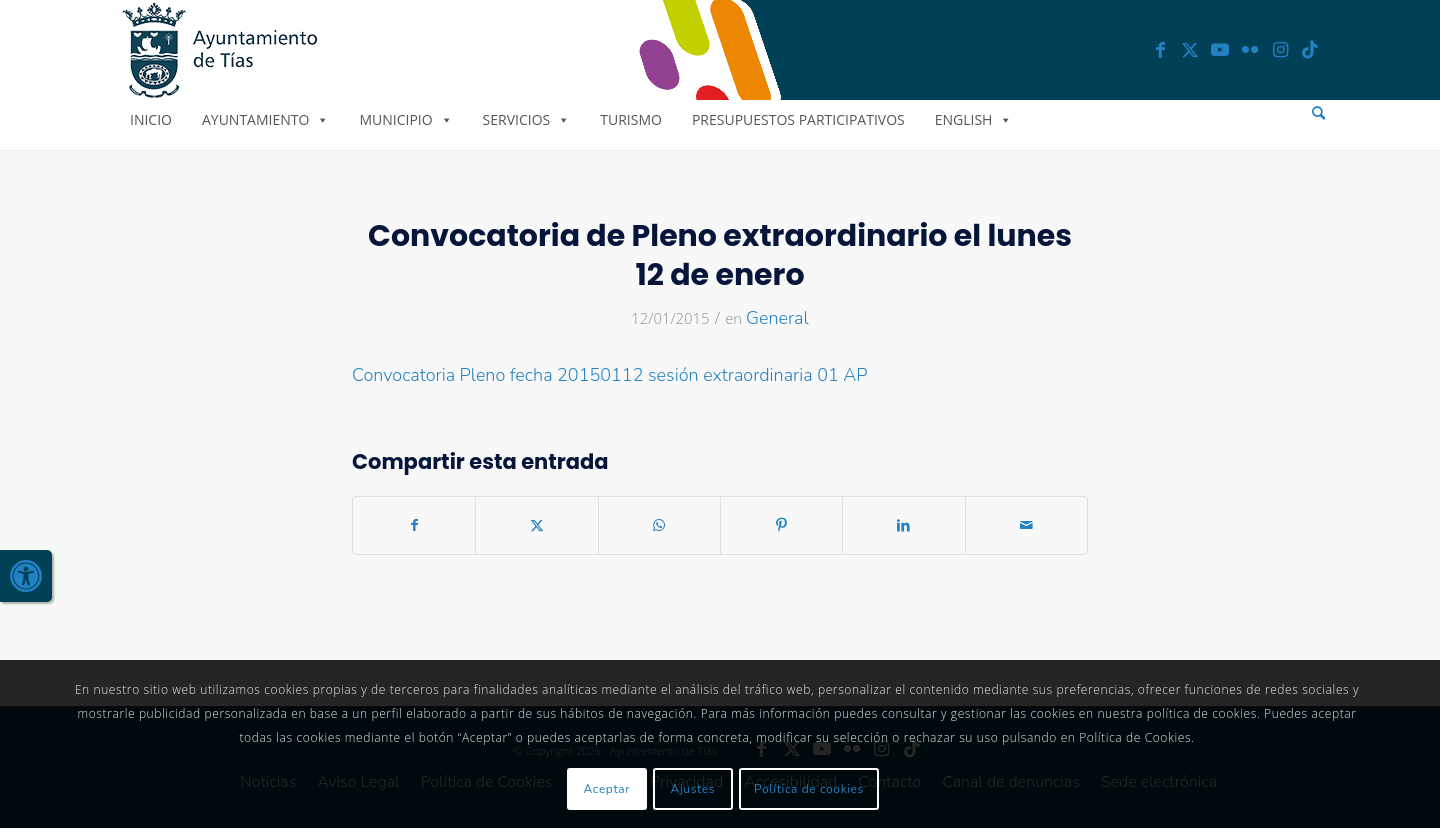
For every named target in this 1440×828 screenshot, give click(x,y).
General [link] (777, 318)
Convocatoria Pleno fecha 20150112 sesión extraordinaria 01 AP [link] (610, 375)
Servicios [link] (527, 119)
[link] (26, 576)
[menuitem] (1318, 113)
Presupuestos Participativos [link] (798, 119)
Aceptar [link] (607, 789)
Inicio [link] (151, 119)
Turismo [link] (631, 119)
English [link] (974, 119)
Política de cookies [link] (809, 789)
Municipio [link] (405, 119)
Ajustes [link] (693, 789)
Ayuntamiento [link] (265, 119)
